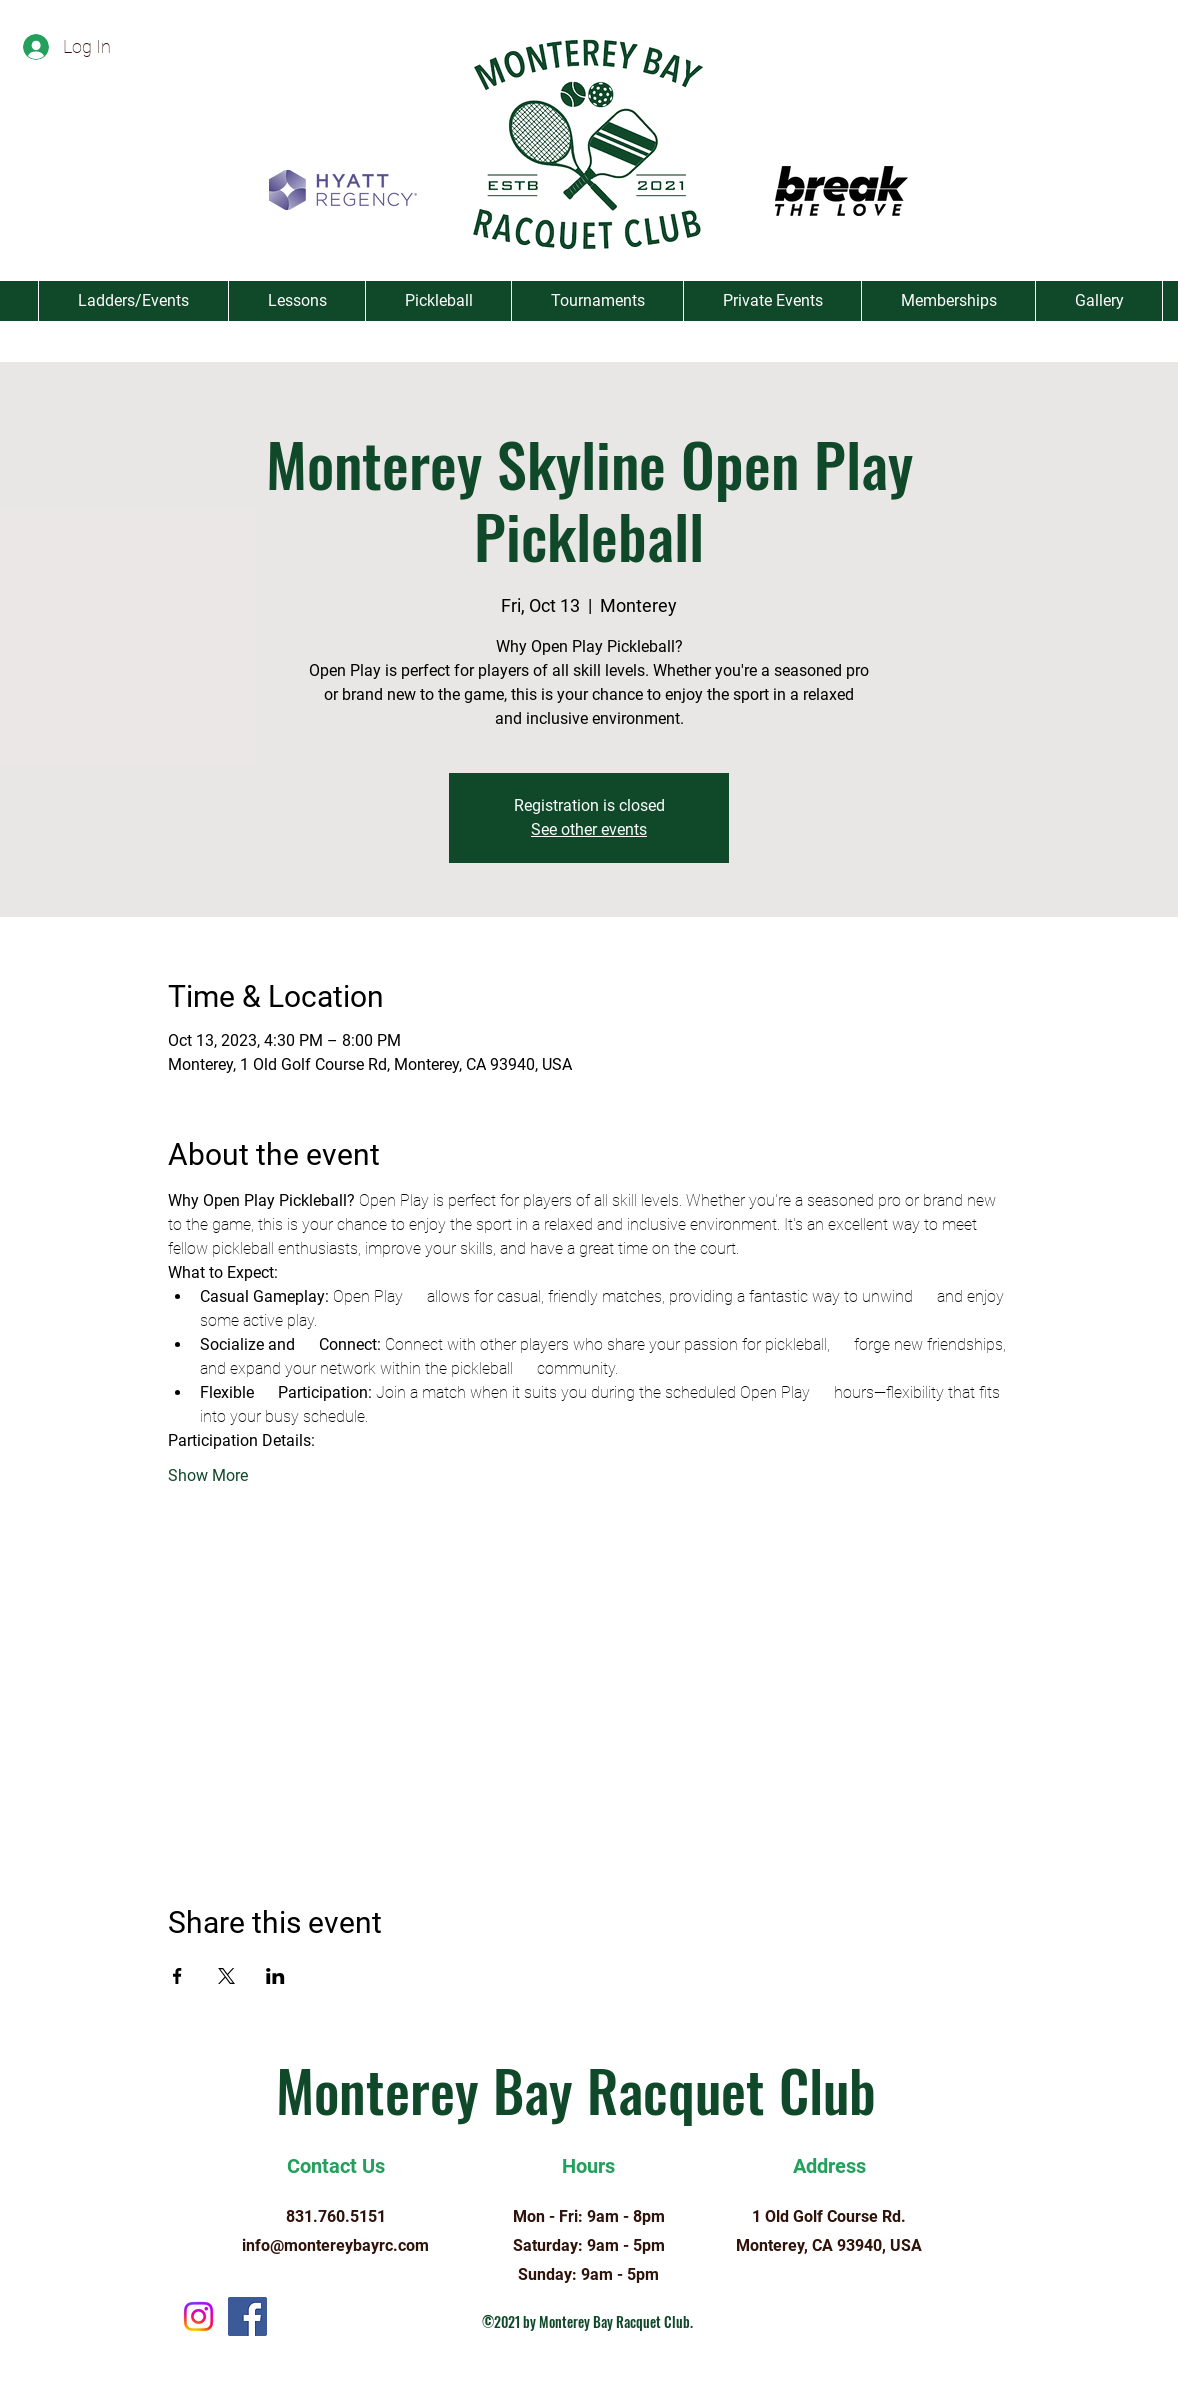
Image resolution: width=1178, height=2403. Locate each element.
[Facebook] (247, 2316)
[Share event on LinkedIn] (275, 1976)
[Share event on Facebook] (177, 1976)
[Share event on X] (226, 1976)
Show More (208, 1475)
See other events (589, 829)
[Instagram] (198, 2316)
